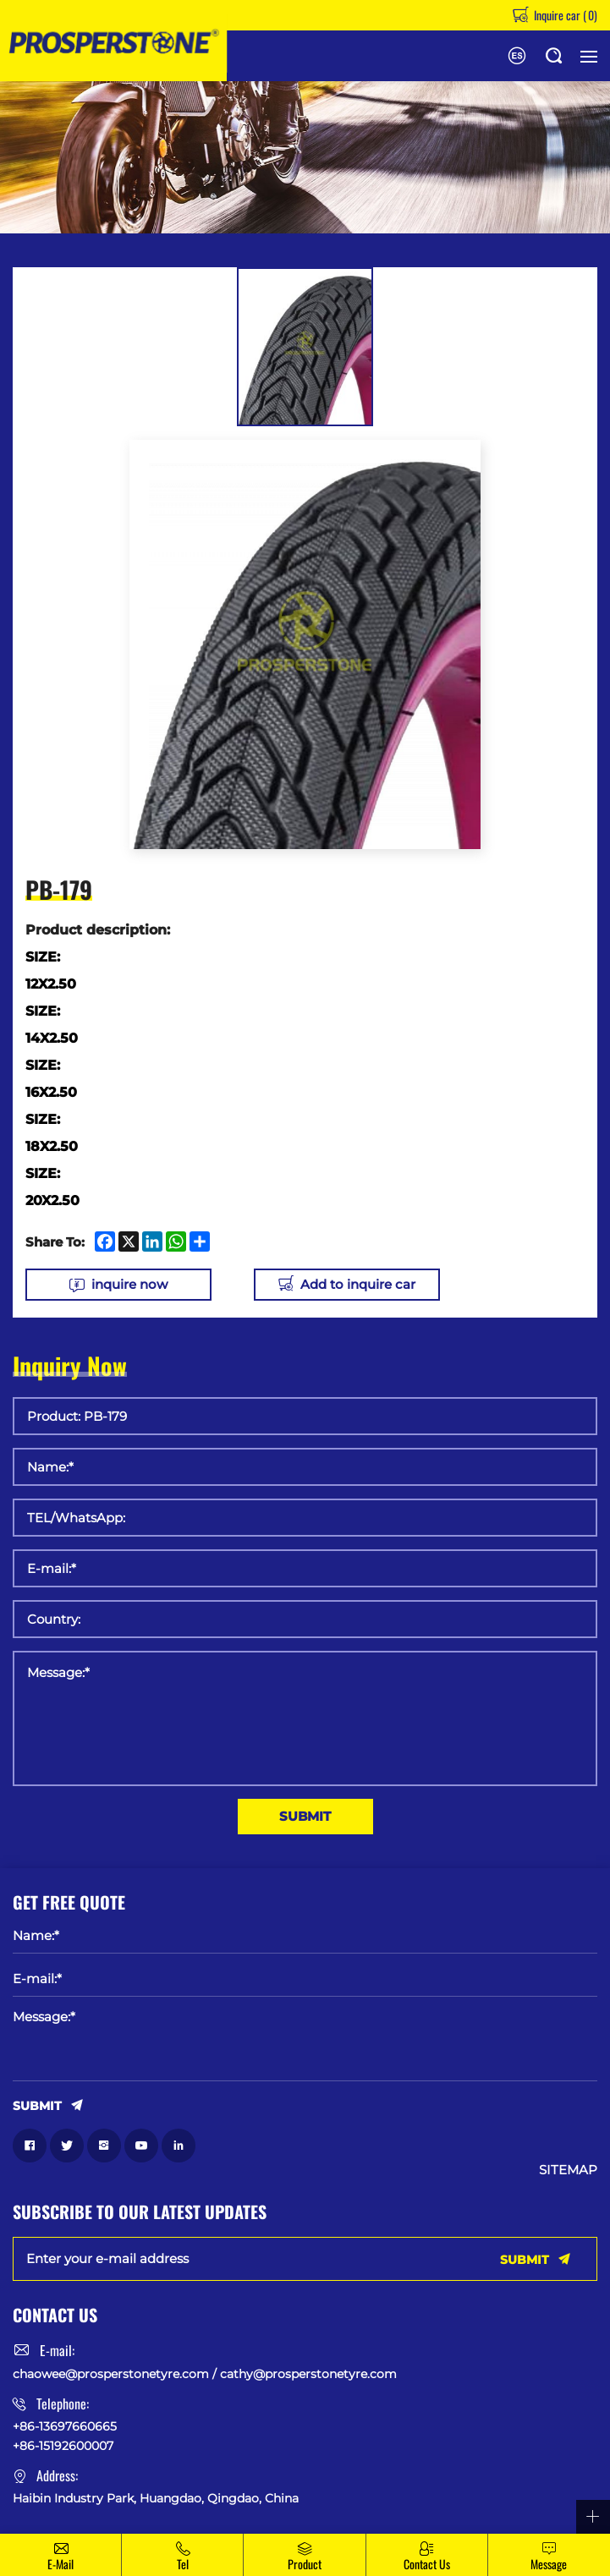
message (548, 2564)
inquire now (129, 1284)
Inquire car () (564, 15)
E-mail (60, 2564)
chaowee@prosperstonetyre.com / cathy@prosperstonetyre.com (205, 2373)
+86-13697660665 (65, 2426)
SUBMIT (305, 1816)
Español (517, 55)
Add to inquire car (357, 1284)
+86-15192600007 (63, 2445)
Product (304, 2564)
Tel (183, 2564)
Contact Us (427, 2564)
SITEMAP (568, 2170)
